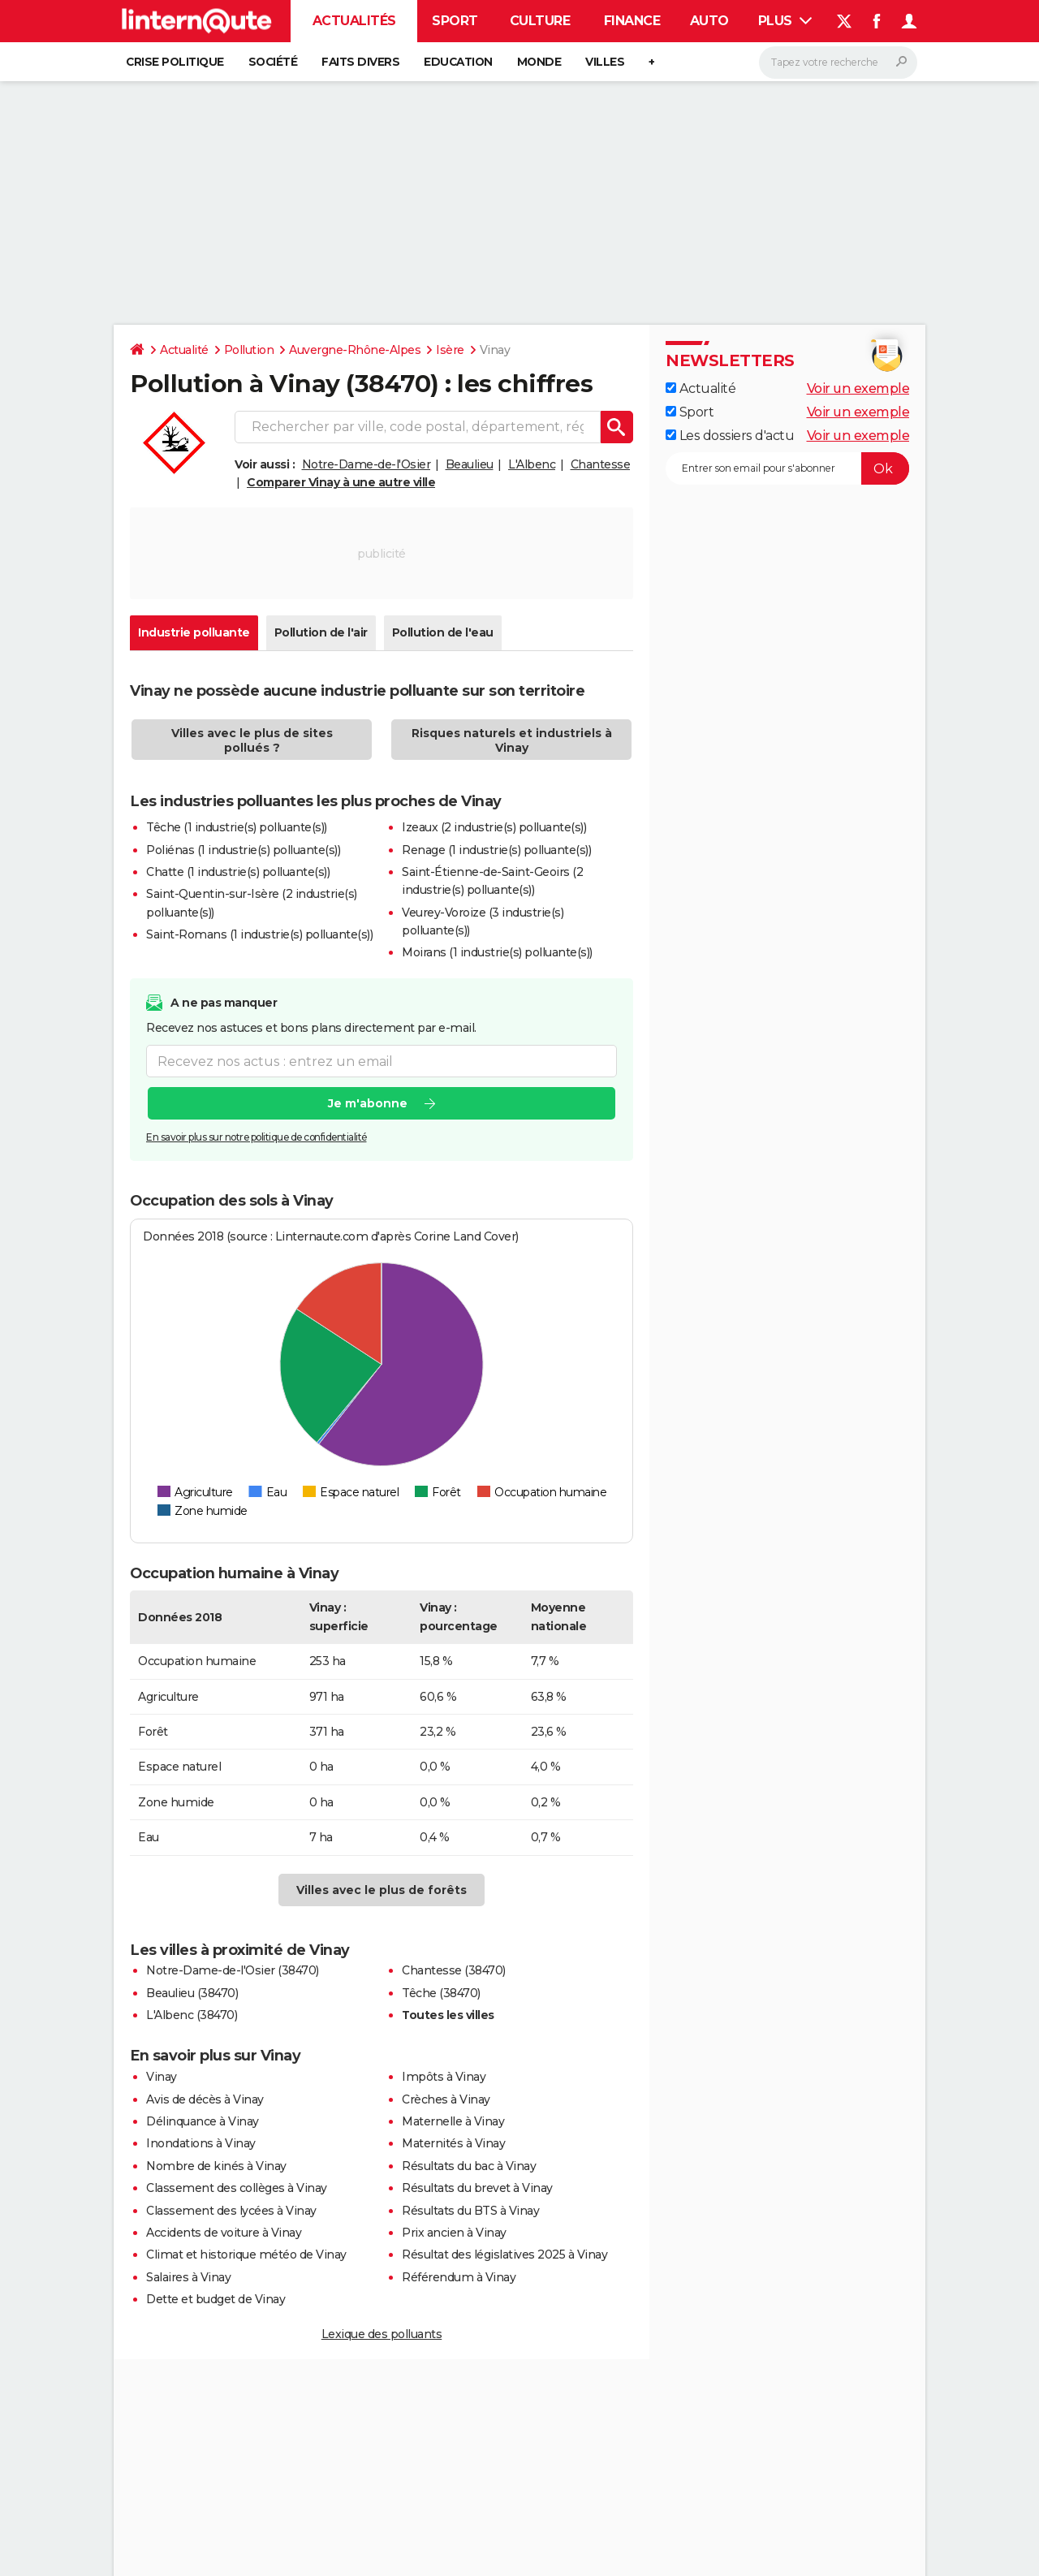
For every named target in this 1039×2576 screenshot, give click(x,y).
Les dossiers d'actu (730, 435)
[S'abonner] (787, 468)
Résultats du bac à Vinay (469, 2166)
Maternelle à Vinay (453, 2121)
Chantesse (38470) (454, 1970)
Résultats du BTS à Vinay (470, 2210)
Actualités (354, 20)
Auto (709, 20)
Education (458, 61)
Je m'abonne (367, 1103)
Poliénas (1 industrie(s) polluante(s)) (243, 850)
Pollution (249, 350)
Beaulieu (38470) (192, 1993)
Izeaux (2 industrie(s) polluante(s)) (494, 827)
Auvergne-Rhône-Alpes (354, 350)
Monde (539, 61)
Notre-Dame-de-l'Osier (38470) (232, 1970)
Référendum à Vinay (458, 2277)
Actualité (184, 350)
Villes (604, 61)
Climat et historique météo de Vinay (246, 2254)
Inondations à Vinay (201, 2143)
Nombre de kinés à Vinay (216, 2166)
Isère (450, 350)
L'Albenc (531, 464)
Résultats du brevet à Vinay (477, 2188)
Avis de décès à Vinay (205, 2099)
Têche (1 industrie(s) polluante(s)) (236, 827)
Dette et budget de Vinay (215, 2299)
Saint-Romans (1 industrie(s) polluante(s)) (259, 934)
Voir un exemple (858, 388)
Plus (785, 20)
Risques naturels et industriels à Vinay (512, 740)
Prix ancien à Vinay (454, 2232)
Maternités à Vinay (453, 2143)
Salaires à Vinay (188, 2277)
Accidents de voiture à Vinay (223, 2232)
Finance (632, 20)
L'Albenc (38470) (191, 2015)
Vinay (161, 2076)
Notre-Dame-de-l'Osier (366, 464)
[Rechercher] (838, 62)
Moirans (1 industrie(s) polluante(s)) (497, 952)
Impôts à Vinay (443, 2076)
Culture (540, 20)
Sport (455, 20)
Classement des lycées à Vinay (231, 2210)
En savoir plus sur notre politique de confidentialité (256, 1137)
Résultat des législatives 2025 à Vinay (504, 2254)
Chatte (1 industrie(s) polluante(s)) (238, 872)
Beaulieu (470, 464)
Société (273, 61)
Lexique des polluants (381, 2334)
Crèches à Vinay (446, 2099)
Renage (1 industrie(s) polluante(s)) (496, 850)
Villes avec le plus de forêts (381, 1890)
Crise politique (175, 61)
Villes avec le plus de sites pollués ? (252, 740)
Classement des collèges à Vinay (236, 2188)
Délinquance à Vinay (202, 2121)
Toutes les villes (448, 2015)
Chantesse (601, 464)
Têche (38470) (441, 1993)
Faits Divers (360, 61)
